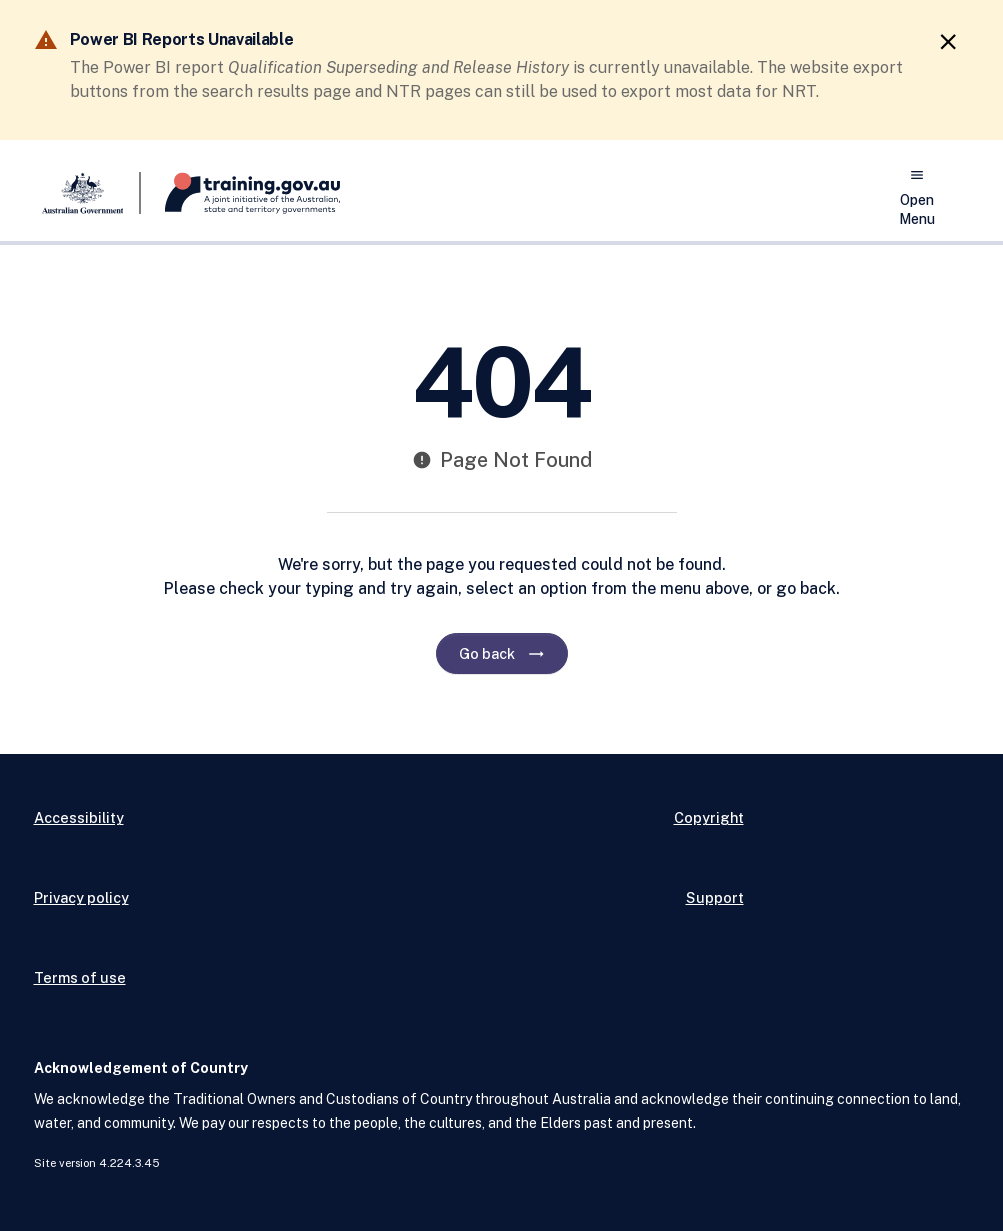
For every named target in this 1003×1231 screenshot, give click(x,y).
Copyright (709, 817)
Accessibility (79, 817)
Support (715, 897)
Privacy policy (81, 897)
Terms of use (80, 977)
